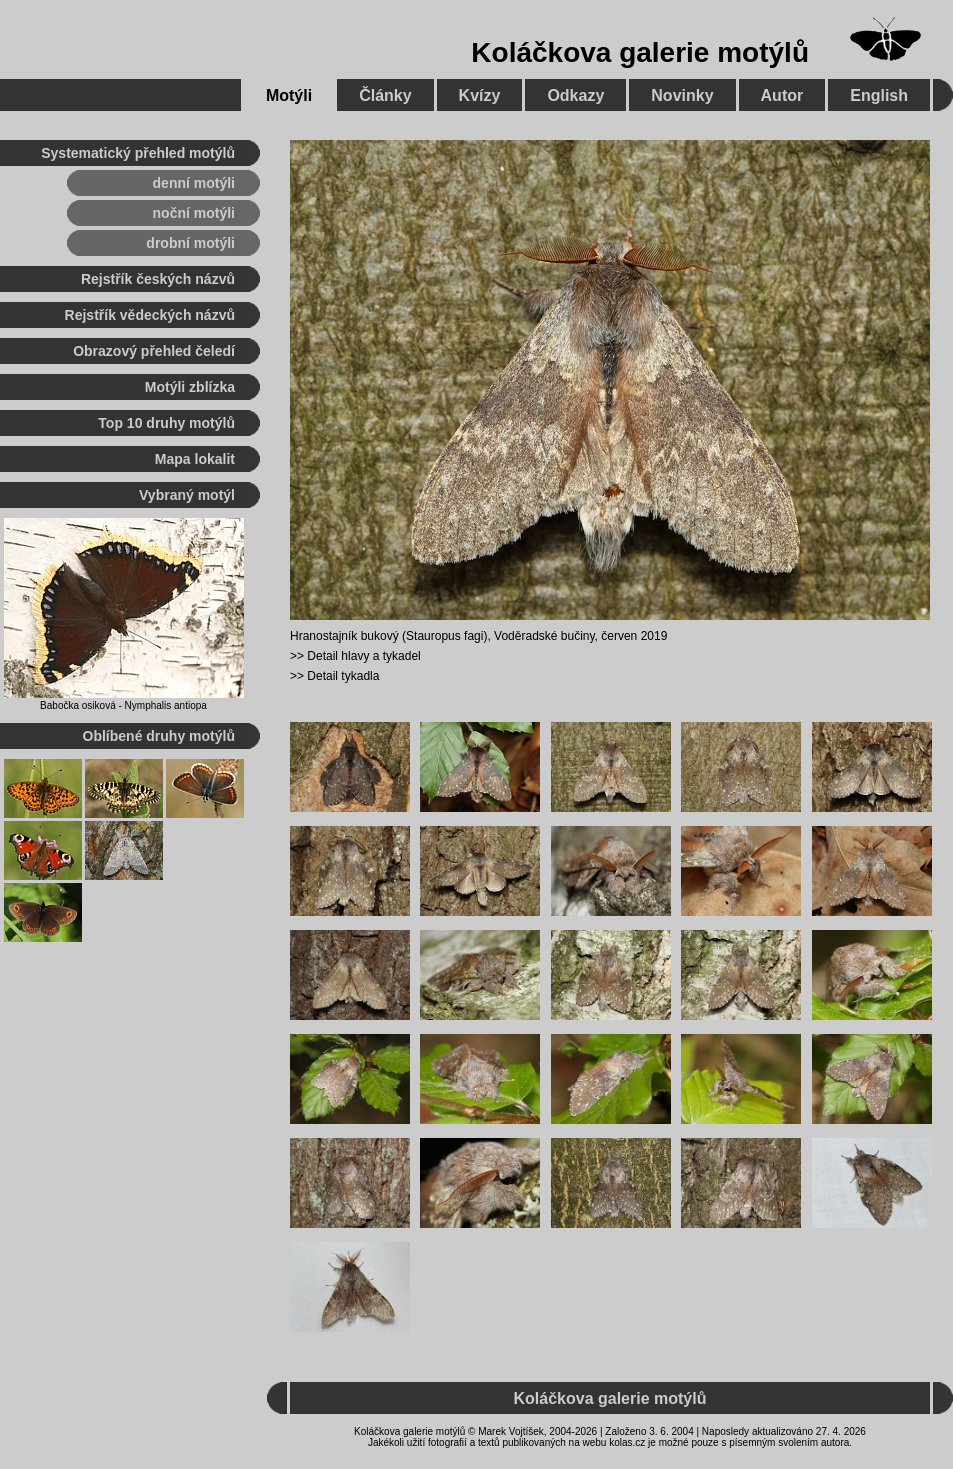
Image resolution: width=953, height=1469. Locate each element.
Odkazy (575, 95)
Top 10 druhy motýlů (166, 423)
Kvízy (480, 95)
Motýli (289, 95)
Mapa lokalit (195, 459)
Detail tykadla (343, 676)
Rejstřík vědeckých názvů (150, 315)
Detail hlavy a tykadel (363, 656)
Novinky (682, 95)
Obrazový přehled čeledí (154, 351)
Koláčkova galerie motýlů (640, 52)
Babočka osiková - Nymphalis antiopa (123, 705)
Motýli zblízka (190, 387)
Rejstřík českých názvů (158, 279)
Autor (782, 95)
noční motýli (194, 213)
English (879, 95)
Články (385, 95)
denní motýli (194, 183)
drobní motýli (190, 243)
